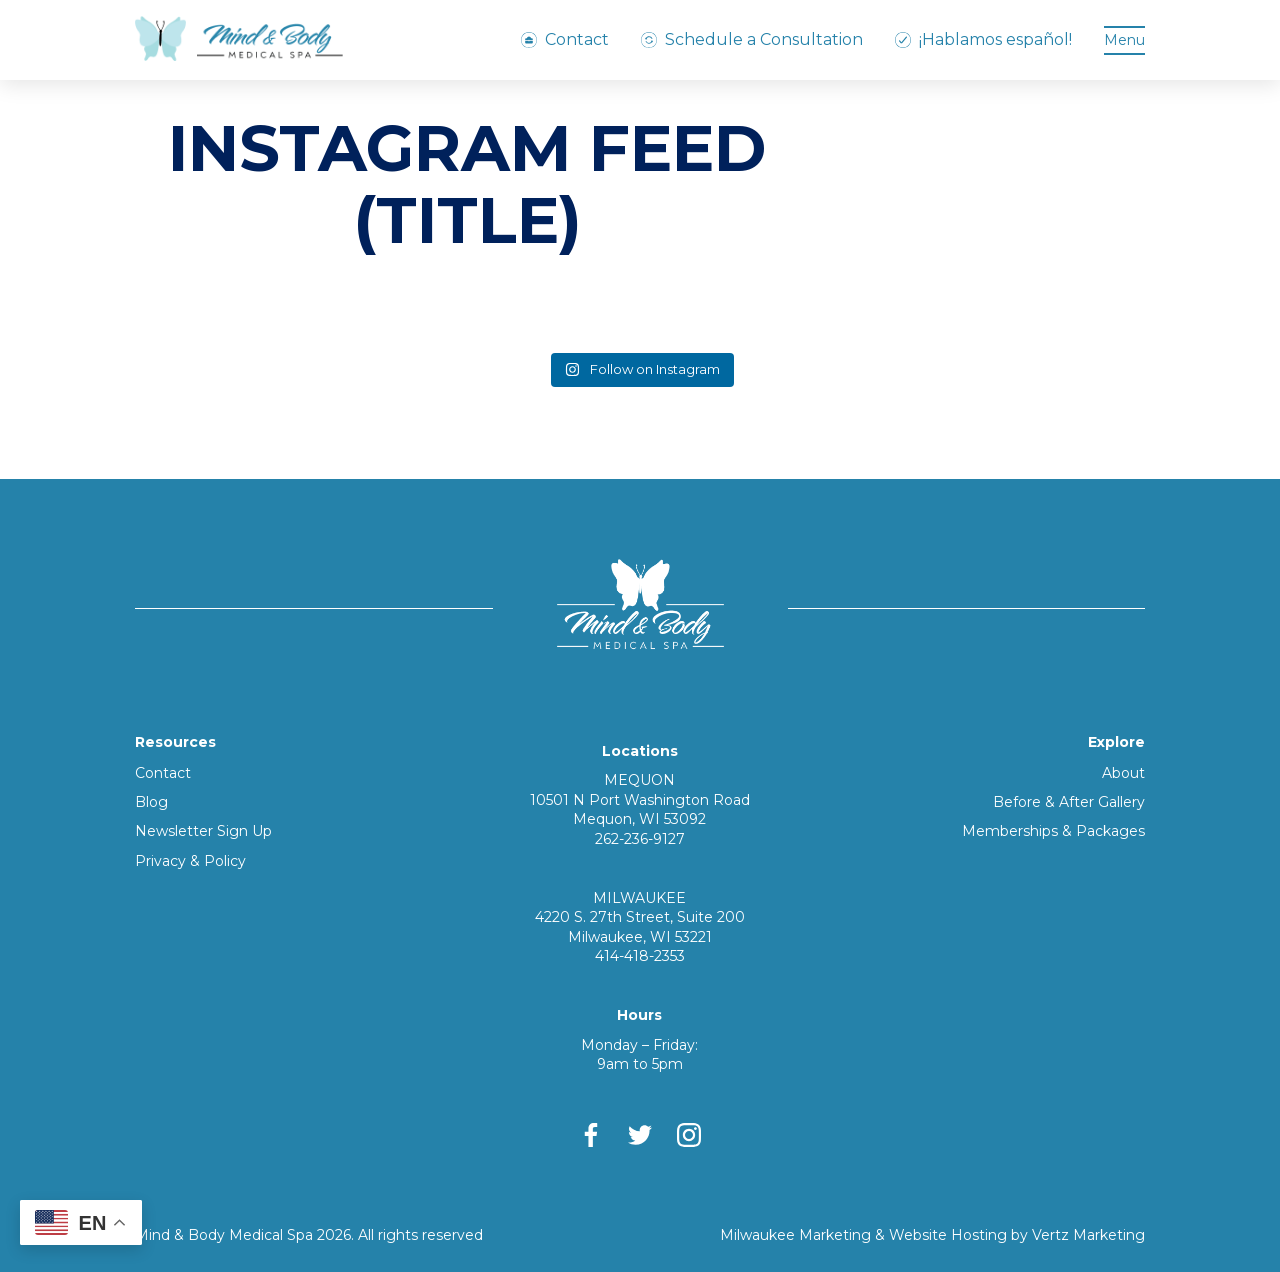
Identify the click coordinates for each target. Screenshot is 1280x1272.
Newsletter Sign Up (203, 831)
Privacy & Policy (190, 861)
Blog (151, 802)
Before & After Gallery (1069, 802)
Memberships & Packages (1053, 831)
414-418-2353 (640, 956)
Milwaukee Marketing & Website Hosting (863, 1235)
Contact (163, 773)
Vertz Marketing (1088, 1235)
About (1123, 773)
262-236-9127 (640, 839)
